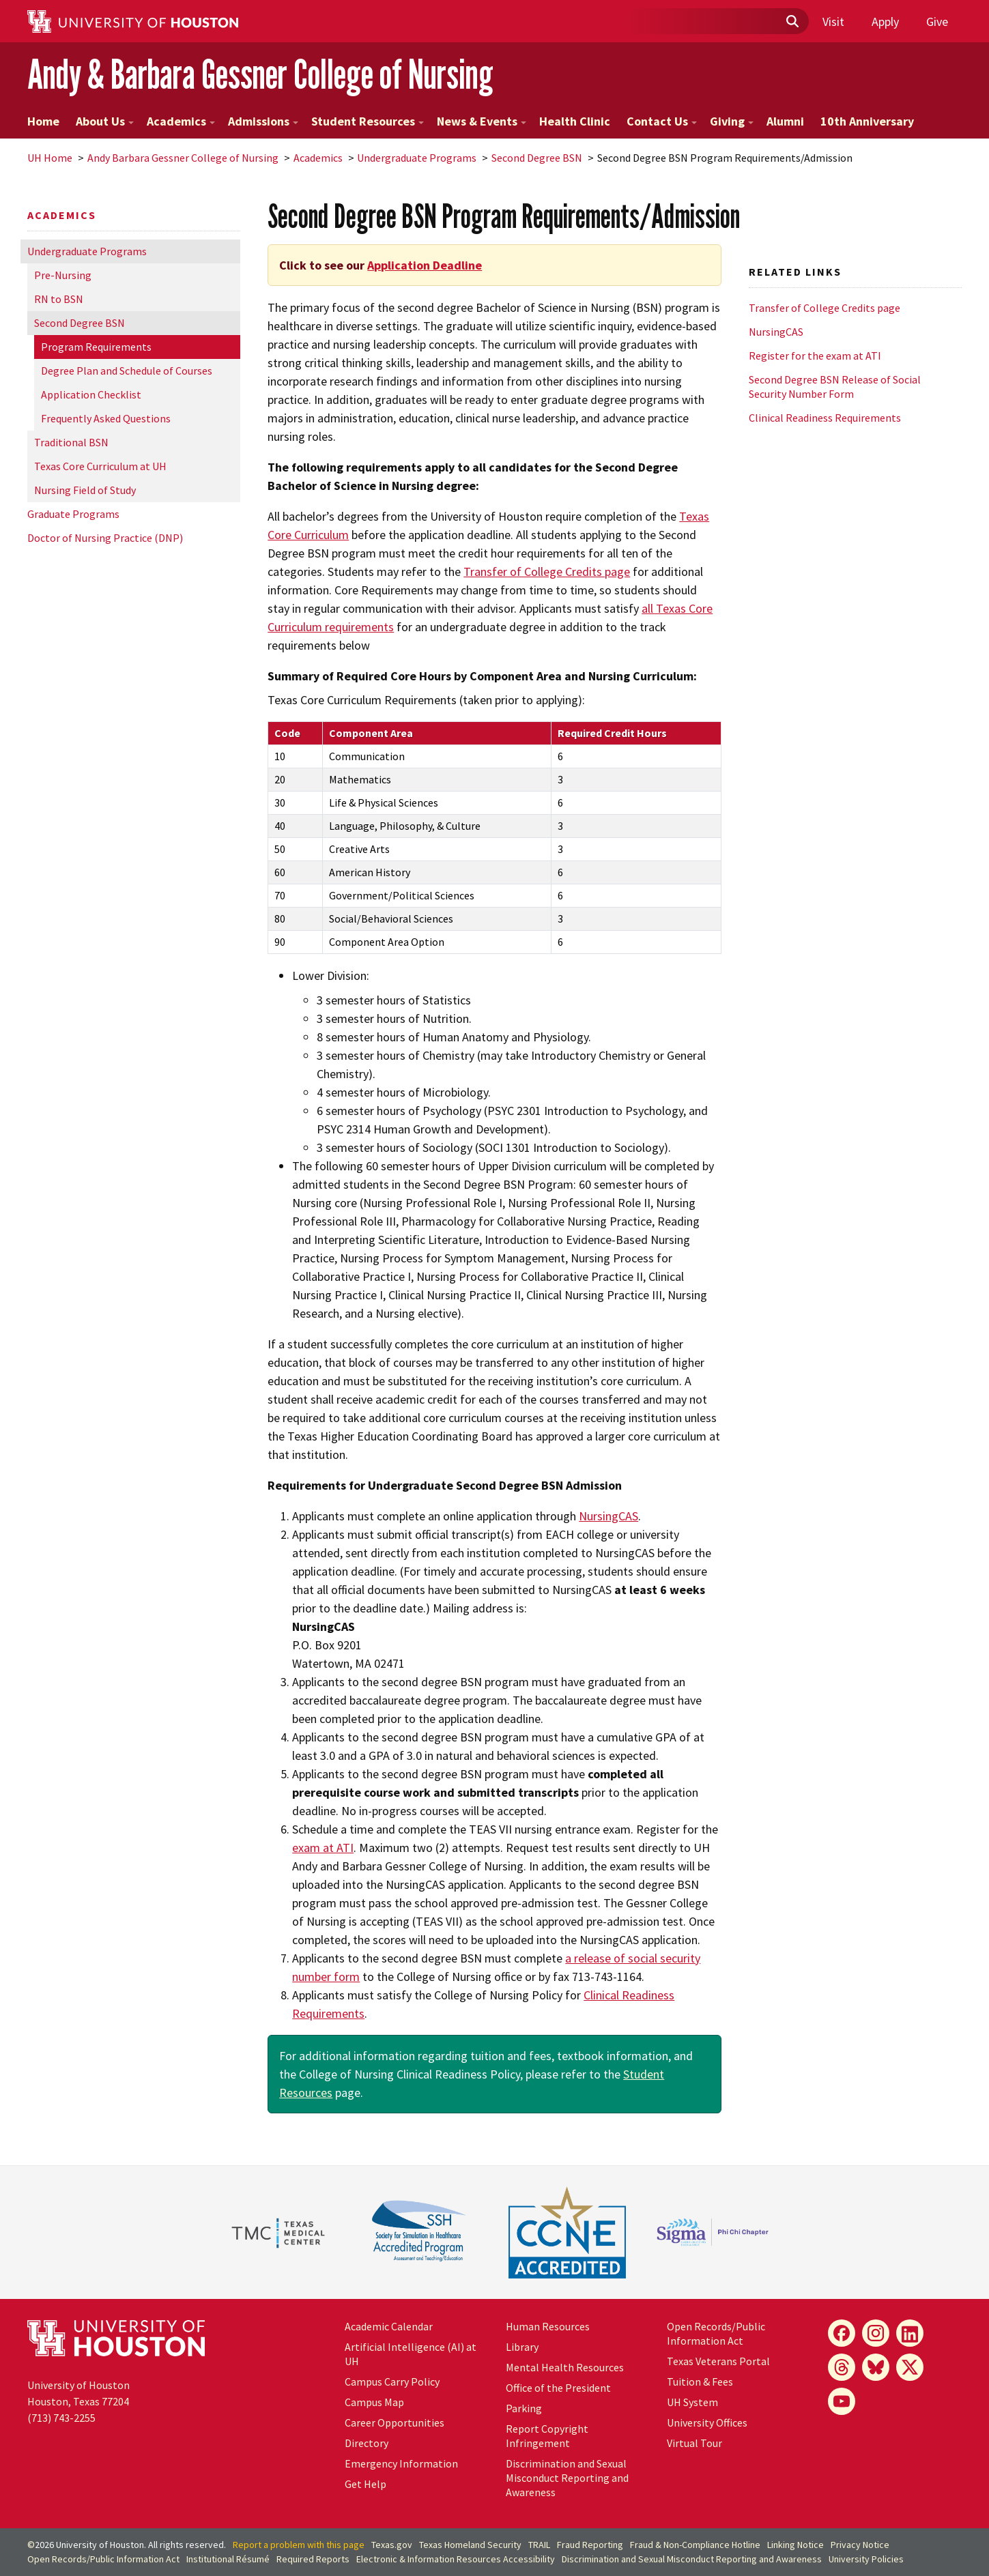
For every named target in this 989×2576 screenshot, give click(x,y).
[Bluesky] (875, 2367)
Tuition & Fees (700, 2381)
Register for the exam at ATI (815, 355)
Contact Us (662, 121)
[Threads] (841, 2367)
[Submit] (792, 22)
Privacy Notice (860, 2544)
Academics (181, 121)
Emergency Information (401, 2463)
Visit (833, 21)
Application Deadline (424, 265)
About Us (105, 121)
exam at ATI (323, 1847)
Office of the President (558, 2387)
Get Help (365, 2484)
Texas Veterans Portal (718, 2361)
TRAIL (539, 2544)
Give (937, 21)
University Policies (866, 2559)
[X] (909, 2367)
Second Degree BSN (536, 157)
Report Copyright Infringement (547, 2436)
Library (522, 2347)
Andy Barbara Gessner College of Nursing (182, 157)
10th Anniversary (867, 121)
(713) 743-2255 (61, 2418)
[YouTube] (841, 2401)
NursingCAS (608, 1516)
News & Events (481, 121)
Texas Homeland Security (470, 2544)
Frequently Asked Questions (106, 418)
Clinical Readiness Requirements (825, 417)
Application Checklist (91, 394)
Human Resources (548, 2326)
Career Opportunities (394, 2422)
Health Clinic (574, 121)
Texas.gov (391, 2544)
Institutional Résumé (228, 2559)
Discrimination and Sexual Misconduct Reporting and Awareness (567, 2478)
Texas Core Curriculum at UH (100, 466)
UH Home (49, 157)
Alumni (785, 121)
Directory (366, 2443)
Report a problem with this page (298, 2544)
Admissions (263, 121)
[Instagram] (875, 2333)
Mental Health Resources (565, 2367)
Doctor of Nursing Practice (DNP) (105, 538)
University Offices (707, 2422)
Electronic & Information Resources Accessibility (455, 2559)
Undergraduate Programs (416, 157)
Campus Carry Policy (392, 2381)
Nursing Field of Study (85, 490)
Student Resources (367, 121)
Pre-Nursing (62, 275)
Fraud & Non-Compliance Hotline (695, 2544)
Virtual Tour (694, 2443)
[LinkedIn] (909, 2333)
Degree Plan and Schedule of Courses (126, 370)
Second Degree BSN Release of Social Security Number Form (835, 387)
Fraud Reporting (590, 2544)
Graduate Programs (73, 514)
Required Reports (312, 2559)
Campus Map (374, 2402)
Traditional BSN (71, 442)
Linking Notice (795, 2544)
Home (43, 121)
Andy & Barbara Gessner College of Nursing (260, 74)
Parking (524, 2408)
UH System (692, 2402)
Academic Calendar (389, 2326)
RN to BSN (58, 299)
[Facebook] (841, 2333)
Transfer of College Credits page (546, 571)
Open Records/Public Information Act (716, 2333)
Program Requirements (96, 346)
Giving (732, 121)
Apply (885, 21)
